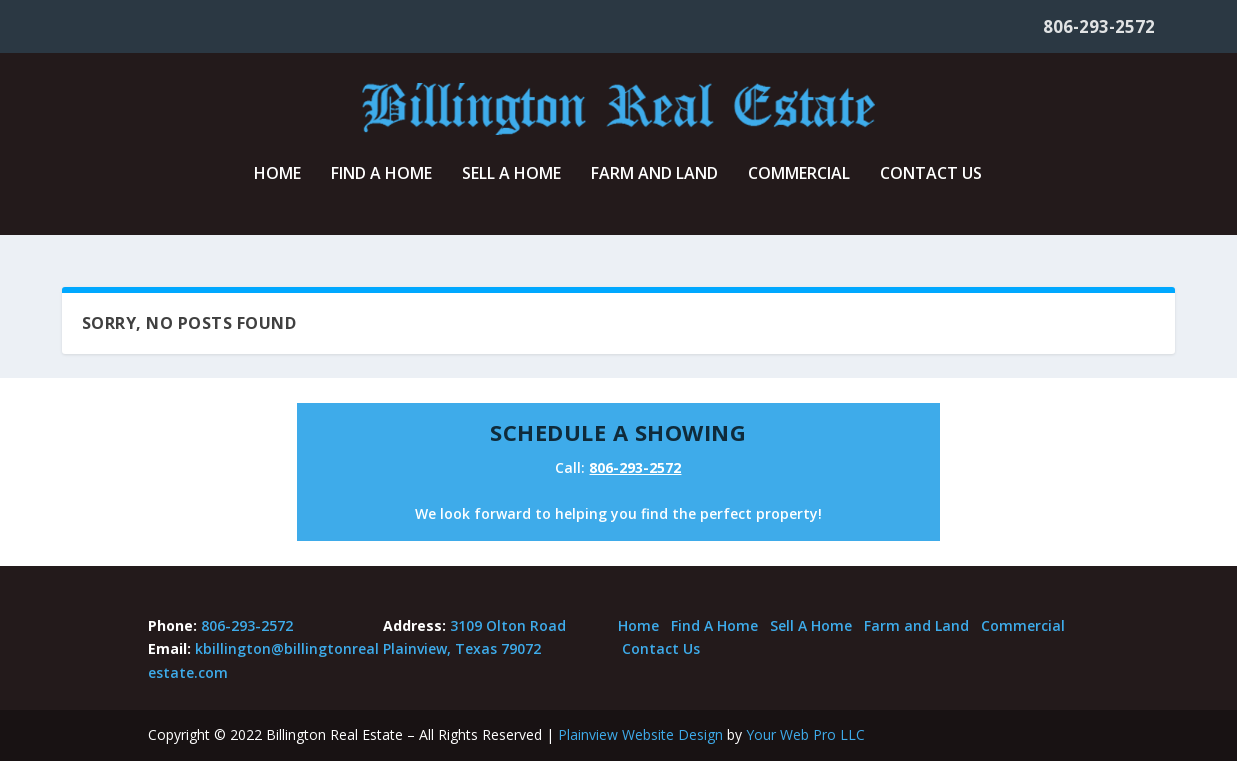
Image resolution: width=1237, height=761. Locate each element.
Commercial (799, 186)
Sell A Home (511, 186)
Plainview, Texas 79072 (462, 648)
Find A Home (381, 186)
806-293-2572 (1099, 26)
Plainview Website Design (640, 734)
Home (277, 186)
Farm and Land (654, 186)
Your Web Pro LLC (805, 734)
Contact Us (931, 186)
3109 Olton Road (508, 625)
